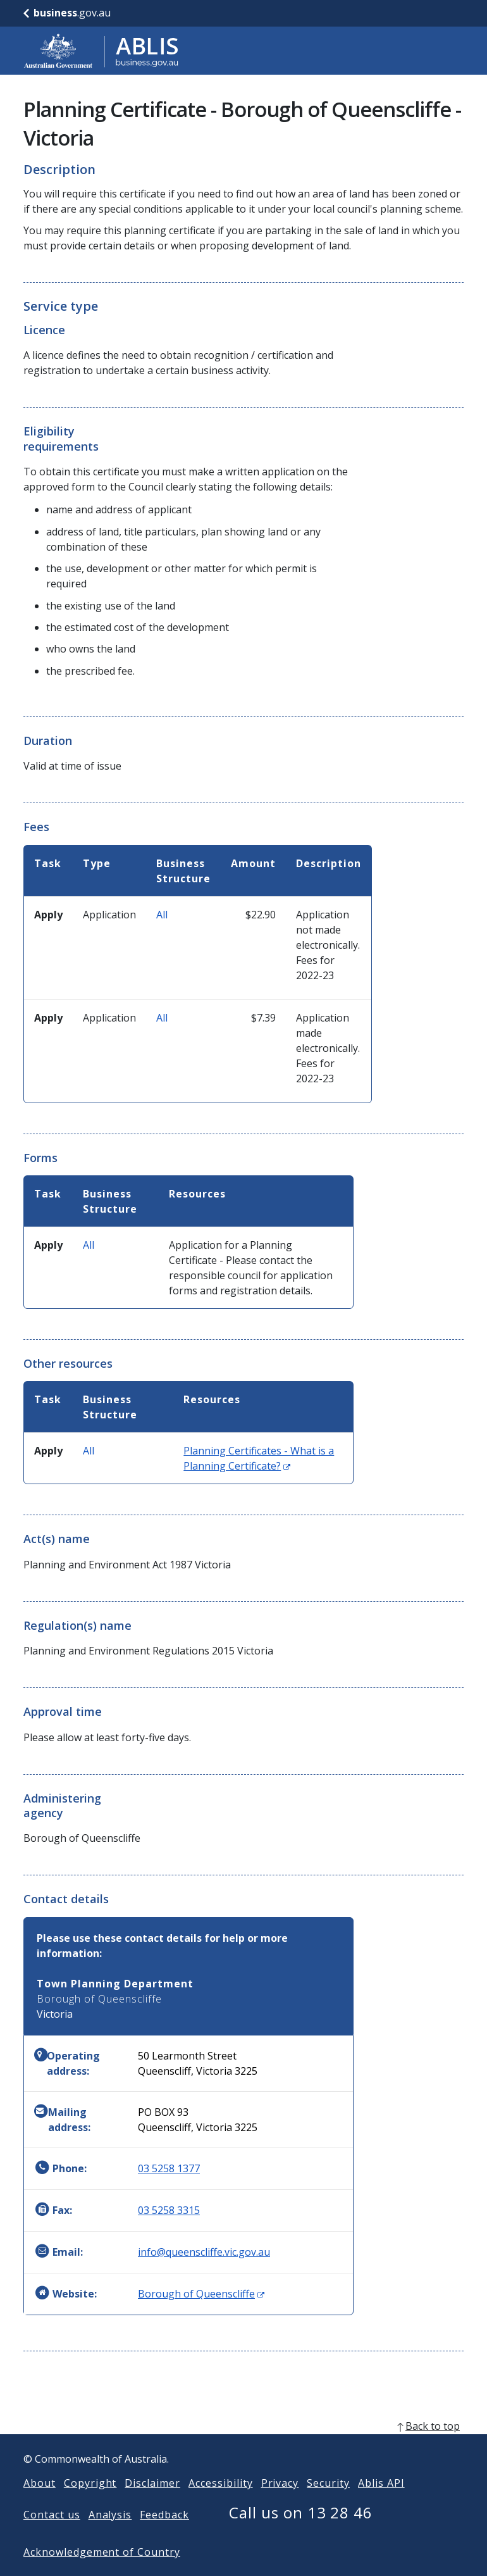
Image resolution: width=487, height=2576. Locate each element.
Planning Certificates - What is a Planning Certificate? (258, 1458)
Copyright (90, 2503)
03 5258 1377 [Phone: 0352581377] (169, 2168)
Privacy (280, 2503)
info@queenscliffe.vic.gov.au (204, 2252)
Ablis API (381, 2503)
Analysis (110, 2535)
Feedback (164, 2535)
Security (328, 2503)
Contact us (51, 2535)
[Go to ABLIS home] (101, 50)
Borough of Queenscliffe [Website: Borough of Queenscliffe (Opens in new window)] (201, 2293)
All (162, 915)
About (39, 2503)
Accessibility (220, 2503)
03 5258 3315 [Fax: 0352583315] (169, 2210)
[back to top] (243, 2446)
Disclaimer (152, 2503)
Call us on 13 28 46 (301, 2532)
